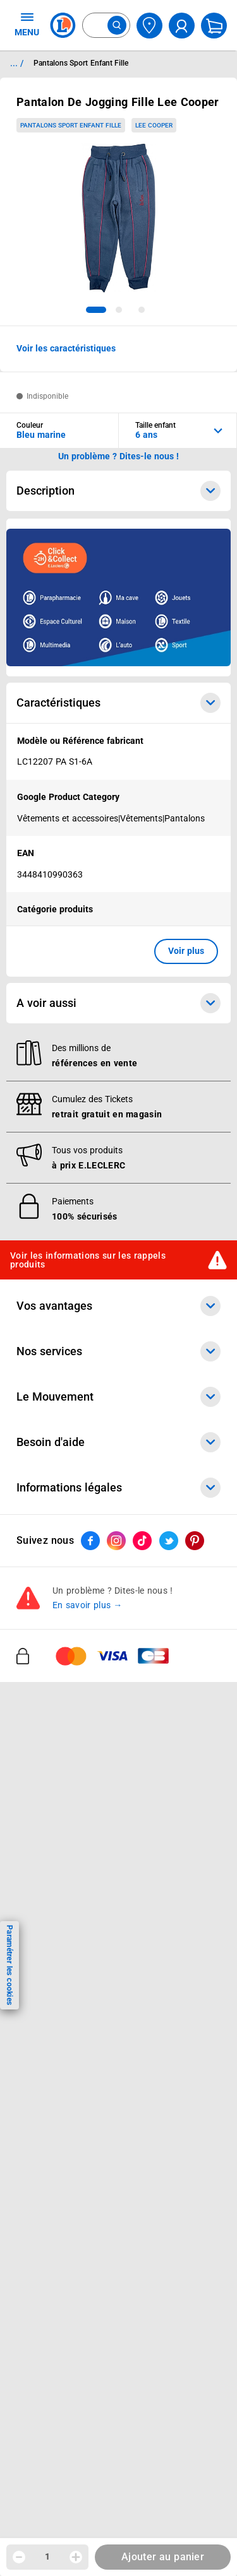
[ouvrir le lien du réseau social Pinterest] (194, 1540)
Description (118, 491)
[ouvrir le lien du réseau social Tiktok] (142, 1540)
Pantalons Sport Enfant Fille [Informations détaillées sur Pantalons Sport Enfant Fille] (80, 63)
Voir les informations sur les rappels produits (88, 1259)
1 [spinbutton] (47, 2556)
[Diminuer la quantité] (19, 2557)
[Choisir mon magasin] (149, 25)
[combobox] (106, 25)
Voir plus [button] (186, 951)
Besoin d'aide (118, 1442)
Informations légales (118, 1488)
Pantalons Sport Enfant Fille (70, 125)
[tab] (96, 310)
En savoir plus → (87, 1605)
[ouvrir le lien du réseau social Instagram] (116, 1540)
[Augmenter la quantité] (76, 2557)
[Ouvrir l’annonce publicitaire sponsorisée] (118, 597)
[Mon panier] (214, 25)
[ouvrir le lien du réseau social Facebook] (90, 1540)
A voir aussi (118, 1003)
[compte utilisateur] (182, 25)
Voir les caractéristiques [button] (66, 348)
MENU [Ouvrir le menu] (27, 24)
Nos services (118, 1351)
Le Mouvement (118, 1397)
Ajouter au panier (162, 2556)
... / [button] (16, 63)
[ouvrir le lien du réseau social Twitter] (168, 1540)
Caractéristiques (118, 703)
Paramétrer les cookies (9, 1965)
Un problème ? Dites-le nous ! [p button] (118, 456)
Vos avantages (118, 1306)
